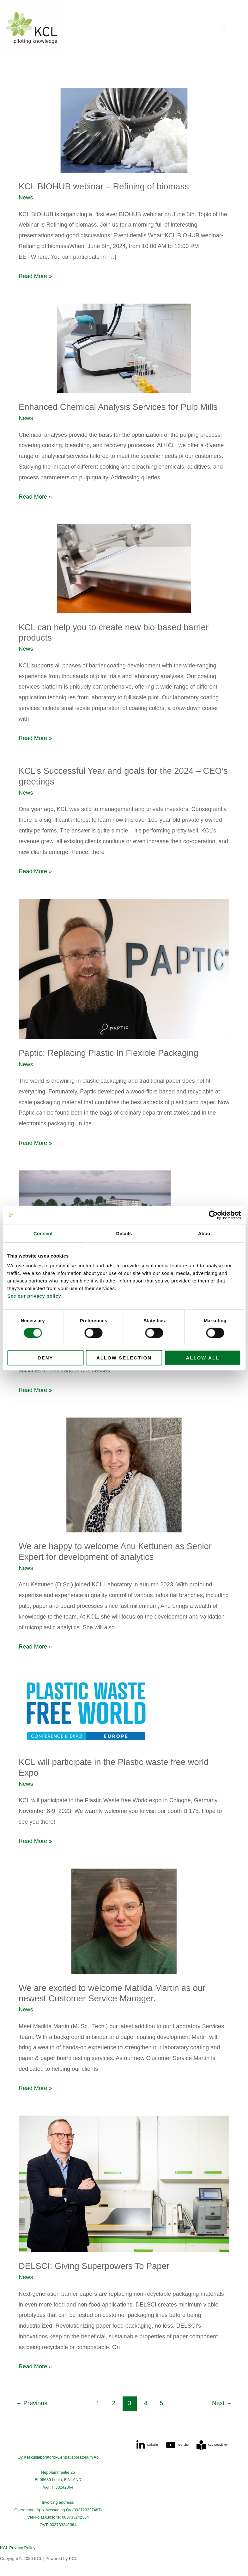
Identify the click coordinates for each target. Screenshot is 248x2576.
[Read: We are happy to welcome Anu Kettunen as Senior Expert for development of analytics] (124, 1474)
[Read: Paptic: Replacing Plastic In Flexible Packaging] (124, 968)
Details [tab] (124, 1233)
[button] (224, 28)
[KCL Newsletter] (212, 2445)
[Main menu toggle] (240, 28)
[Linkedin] (147, 2445)
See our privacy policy (34, 1296)
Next (222, 2403)
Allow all (202, 1357)
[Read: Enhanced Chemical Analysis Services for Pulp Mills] (124, 348)
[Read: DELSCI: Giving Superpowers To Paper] (124, 2183)
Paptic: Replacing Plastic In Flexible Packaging (108, 1053)
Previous (31, 2403)
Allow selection (124, 1357)
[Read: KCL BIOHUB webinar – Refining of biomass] (124, 130)
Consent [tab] (43, 1233)
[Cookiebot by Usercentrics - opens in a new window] (213, 1215)
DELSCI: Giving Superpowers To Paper (94, 2266)
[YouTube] (177, 2445)
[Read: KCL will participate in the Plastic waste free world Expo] (124, 1710)
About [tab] (205, 1233)
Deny (45, 1357)
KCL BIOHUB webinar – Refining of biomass (104, 186)
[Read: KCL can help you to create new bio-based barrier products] (124, 568)
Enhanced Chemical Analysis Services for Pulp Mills (118, 407)
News (26, 197)
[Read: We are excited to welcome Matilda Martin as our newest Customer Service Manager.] (124, 1920)
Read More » (35, 275)
